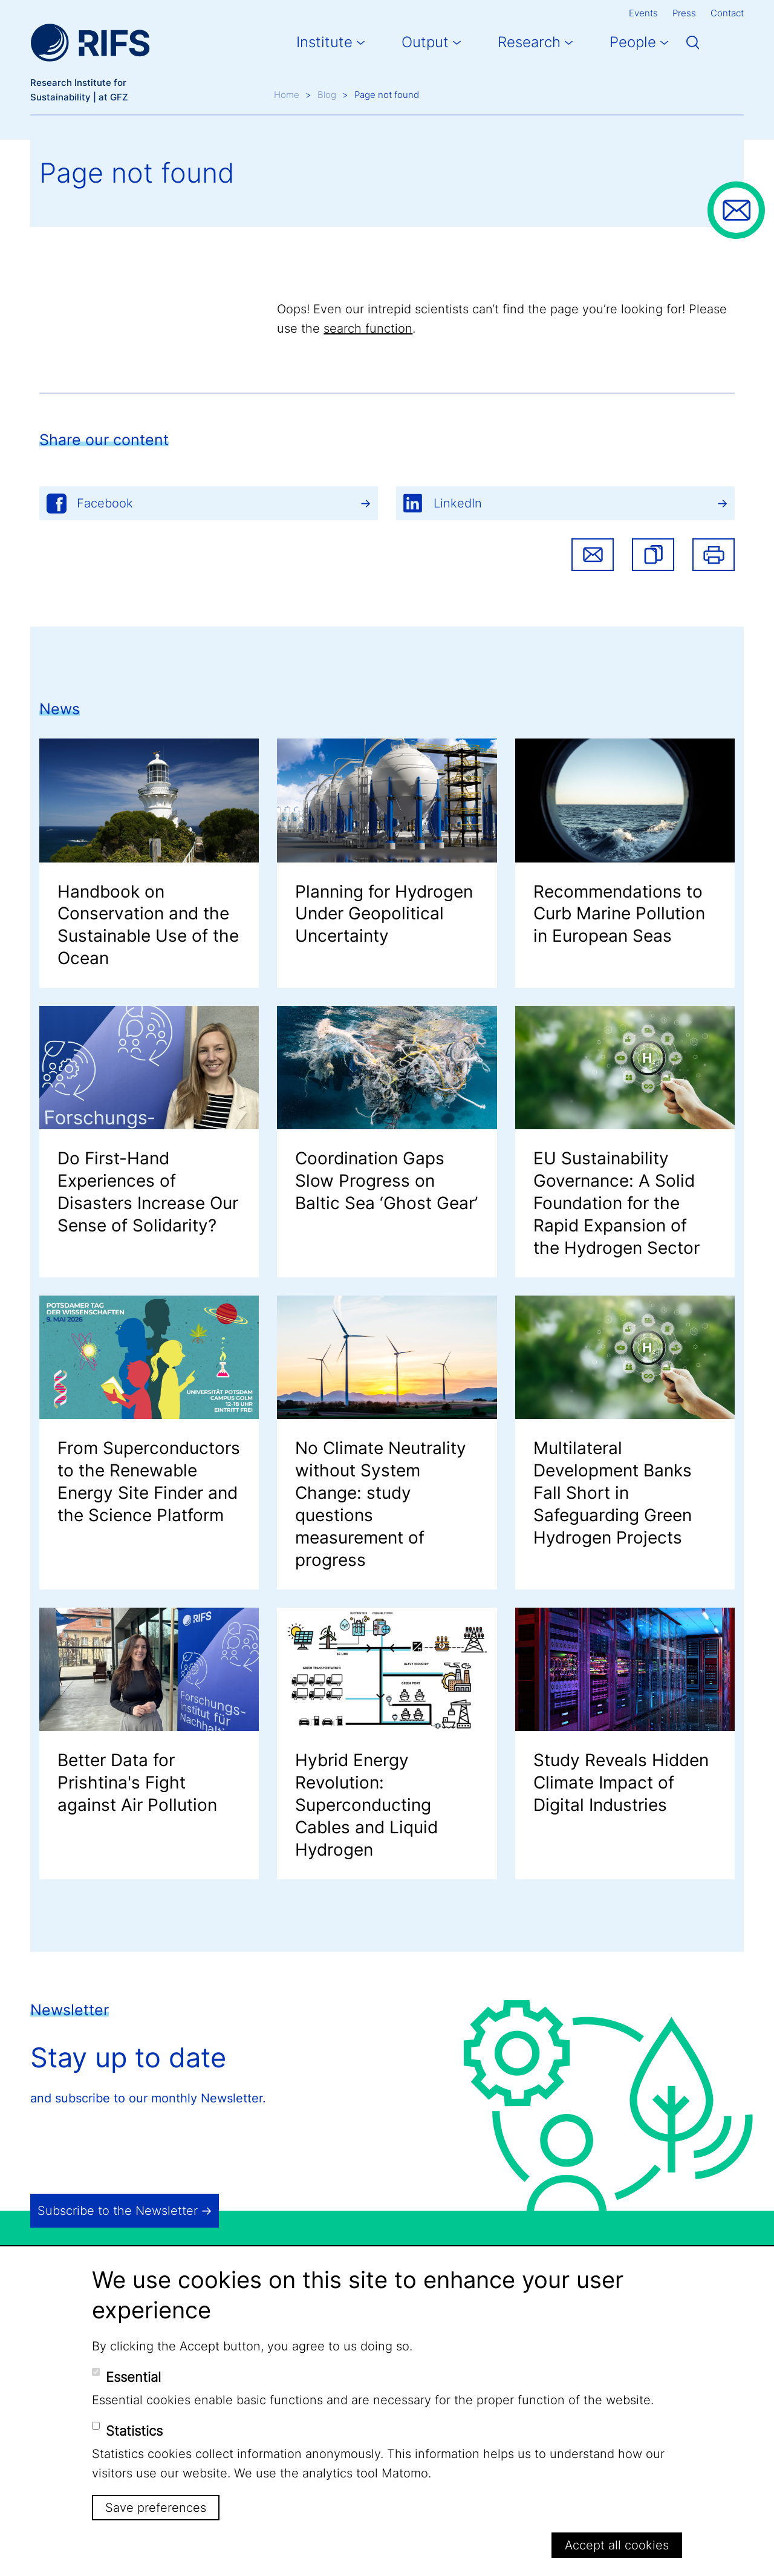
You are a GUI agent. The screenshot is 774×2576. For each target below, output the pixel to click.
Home (286, 94)
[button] (653, 554)
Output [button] (425, 42)
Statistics (134, 2430)
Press (684, 13)
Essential (133, 2377)
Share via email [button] (592, 554)
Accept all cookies (617, 2545)
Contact (727, 13)
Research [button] (529, 42)
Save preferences (155, 2507)
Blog (326, 94)
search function (368, 328)
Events (643, 13)
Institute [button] (324, 42)
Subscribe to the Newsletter (117, 2210)
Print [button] (713, 554)
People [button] (633, 42)
